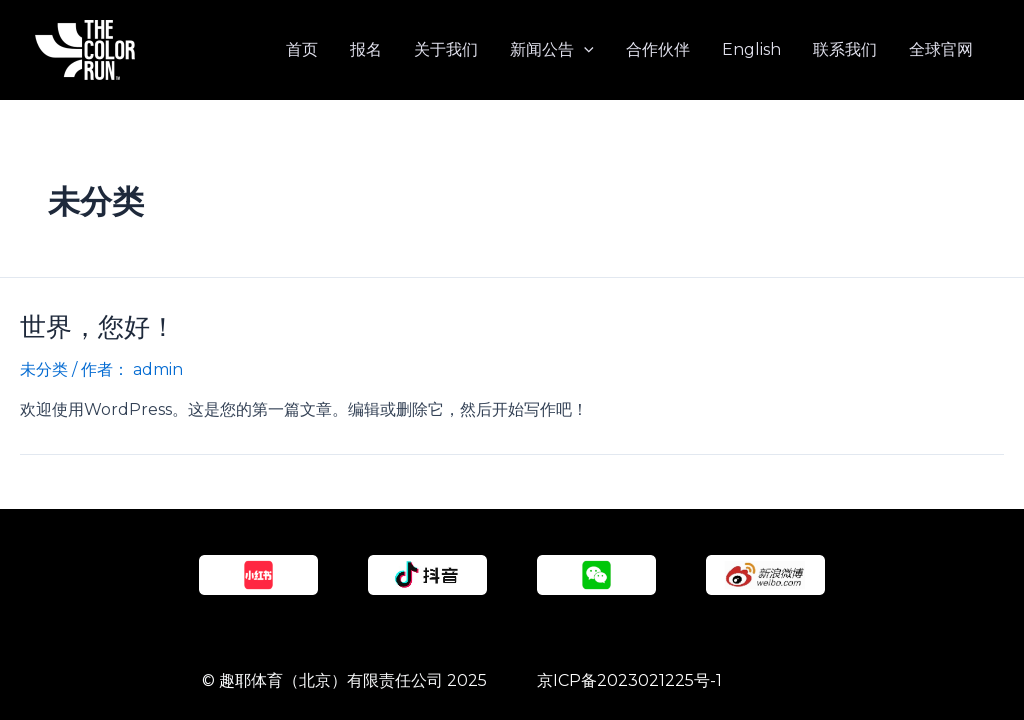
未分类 (44, 369)
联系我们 (845, 49)
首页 (302, 49)
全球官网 (941, 49)
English (751, 49)
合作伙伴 (658, 49)
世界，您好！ (98, 327)
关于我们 (446, 49)
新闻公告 (552, 50)
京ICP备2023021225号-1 (629, 680)
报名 (366, 49)
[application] (584, 50)
